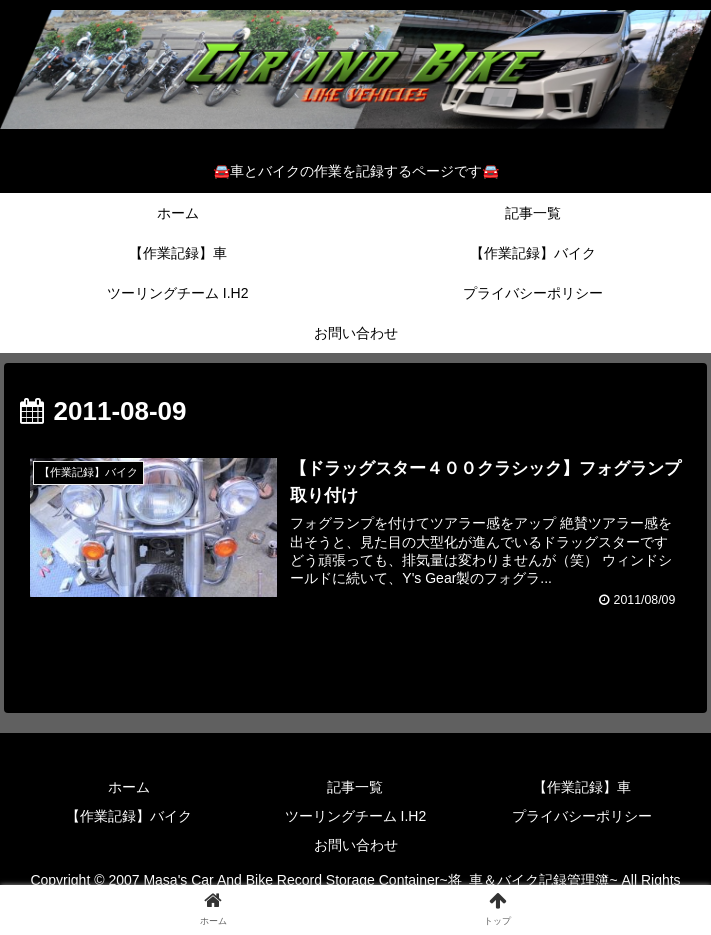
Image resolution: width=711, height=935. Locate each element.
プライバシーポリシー (582, 816)
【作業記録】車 (582, 787)
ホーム (129, 787)
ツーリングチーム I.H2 (356, 816)
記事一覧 (355, 787)
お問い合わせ (356, 846)
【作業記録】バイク (129, 816)
